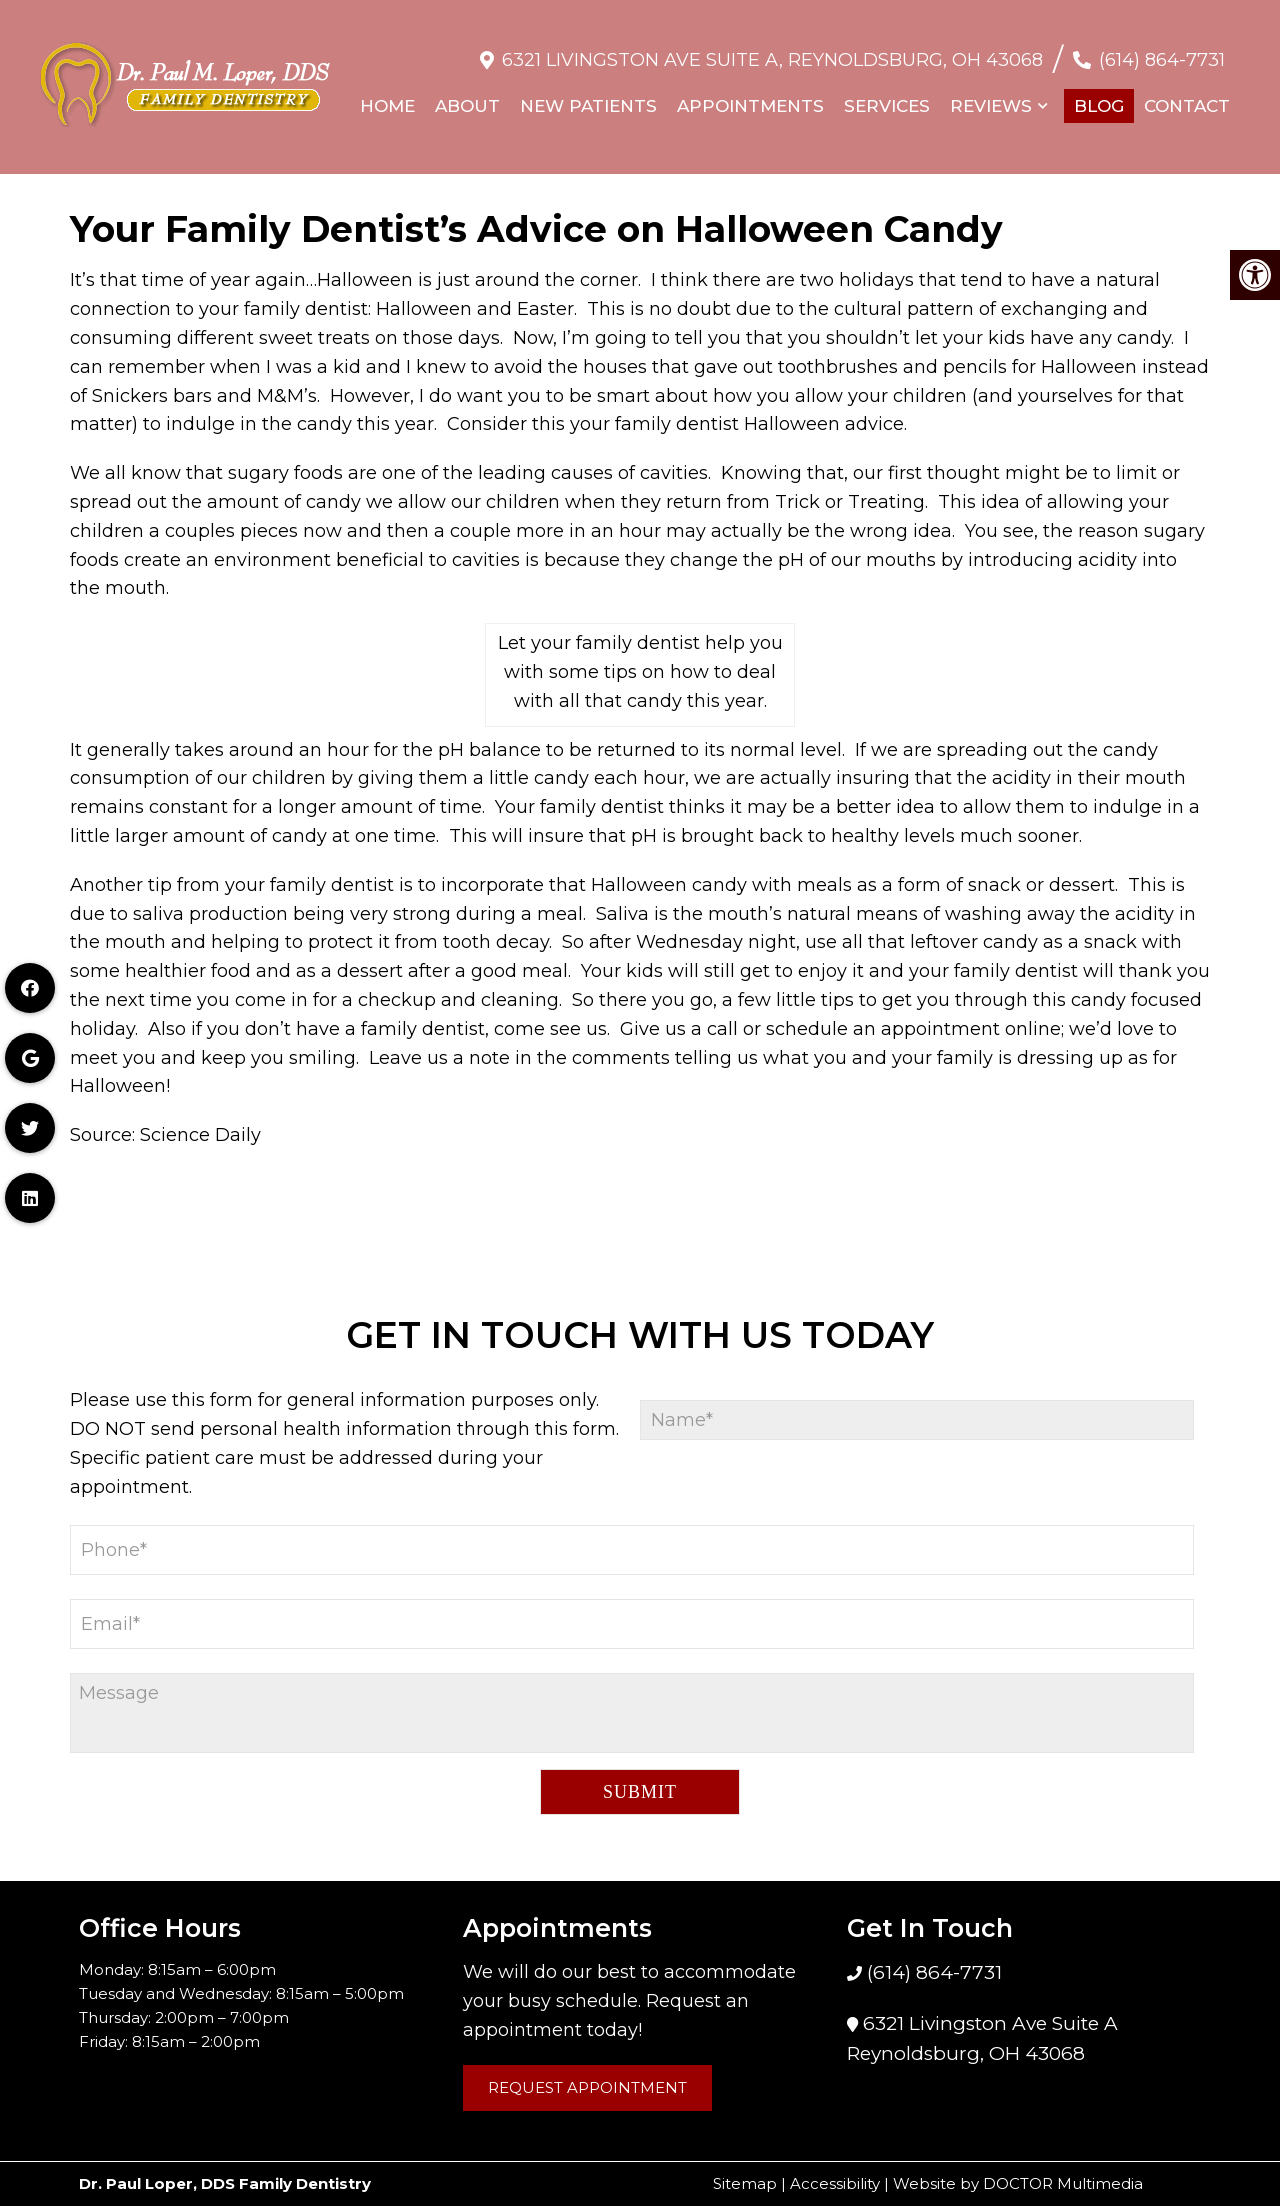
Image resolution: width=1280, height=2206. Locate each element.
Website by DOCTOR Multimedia (1018, 2183)
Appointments (750, 96)
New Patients (588, 96)
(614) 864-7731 (1162, 50)
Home (387, 96)
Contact (1187, 96)
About (467, 96)
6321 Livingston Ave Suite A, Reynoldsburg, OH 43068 (772, 50)
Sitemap (745, 2183)
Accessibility (835, 2183)
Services (887, 96)
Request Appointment (587, 2087)
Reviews (991, 96)
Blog (1099, 96)
